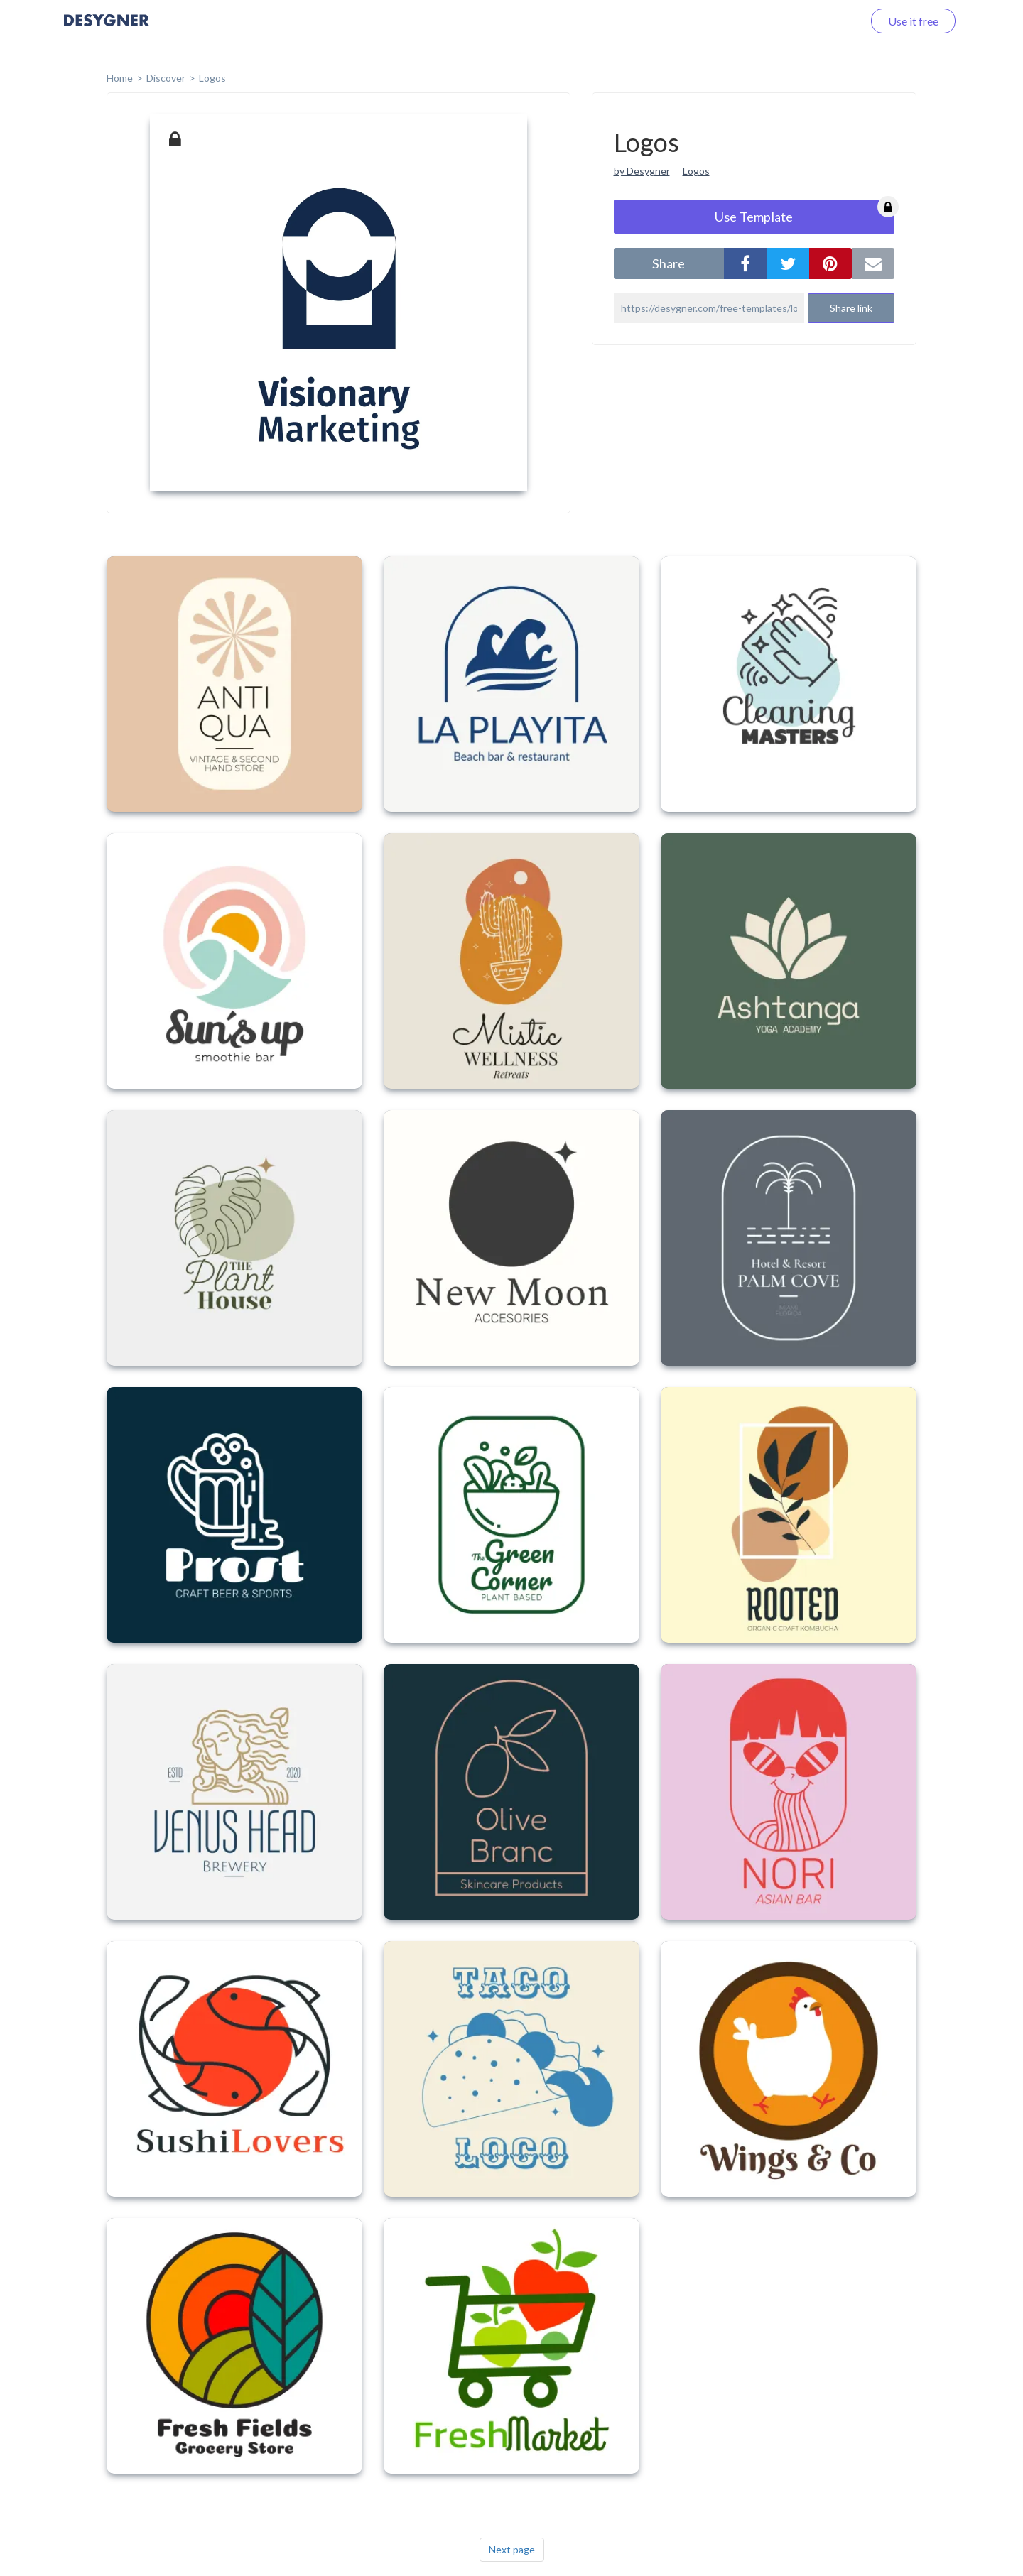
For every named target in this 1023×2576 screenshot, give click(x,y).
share (668, 263)
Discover (165, 78)
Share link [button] (851, 308)
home (120, 78)
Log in (829, 21)
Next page (512, 2549)
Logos (212, 78)
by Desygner (642, 171)
